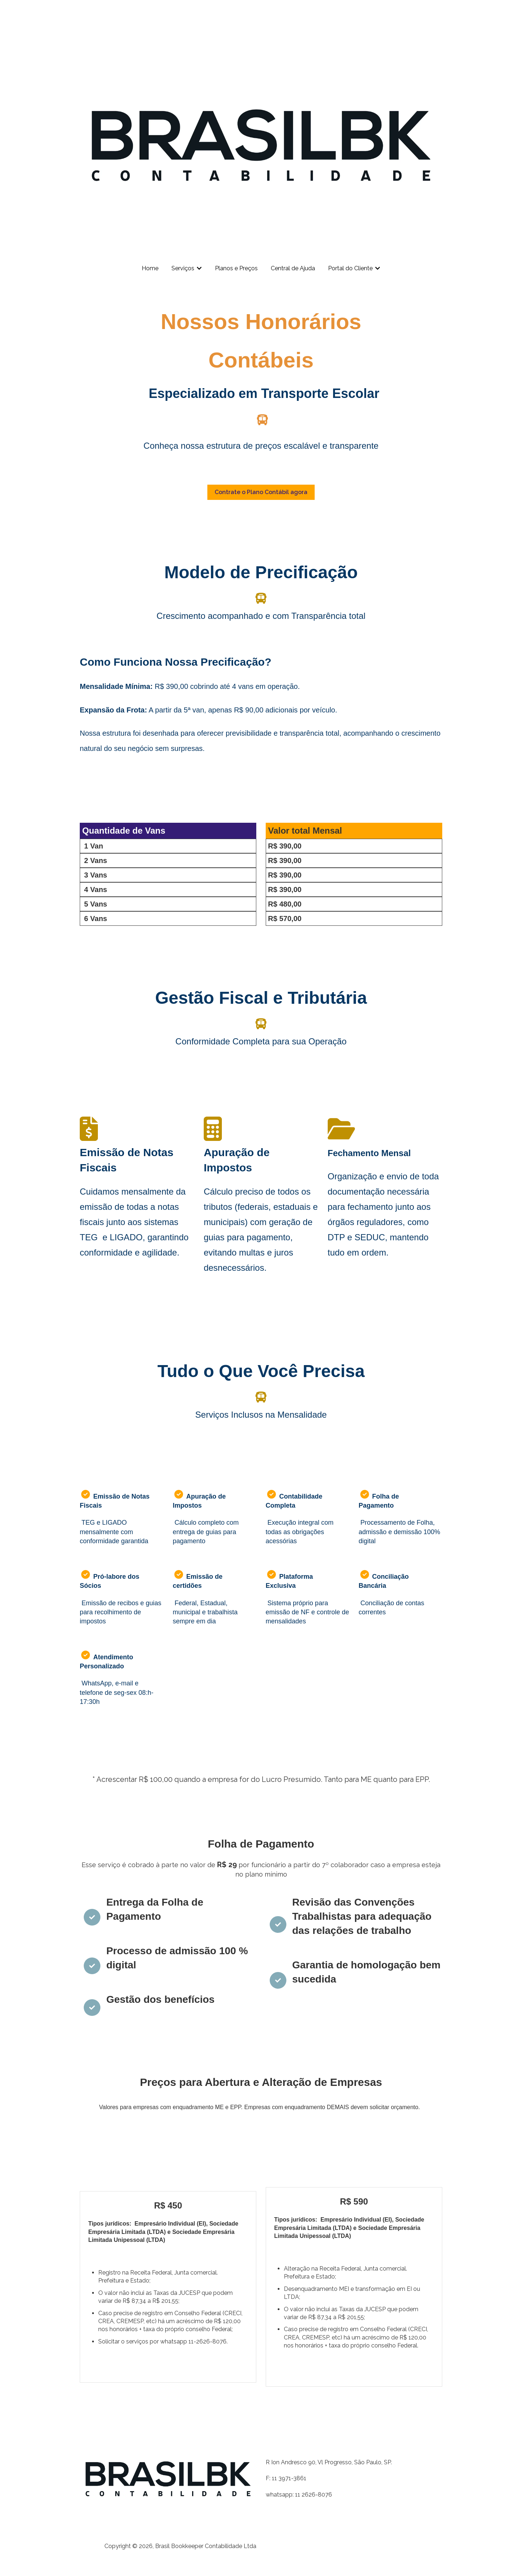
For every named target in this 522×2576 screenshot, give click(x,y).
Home (150, 268)
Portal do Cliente (350, 268)
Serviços (182, 268)
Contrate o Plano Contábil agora (261, 492)
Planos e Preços (236, 268)
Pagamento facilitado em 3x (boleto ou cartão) (162, 2365)
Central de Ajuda (293, 268)
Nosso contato (414, 11)
